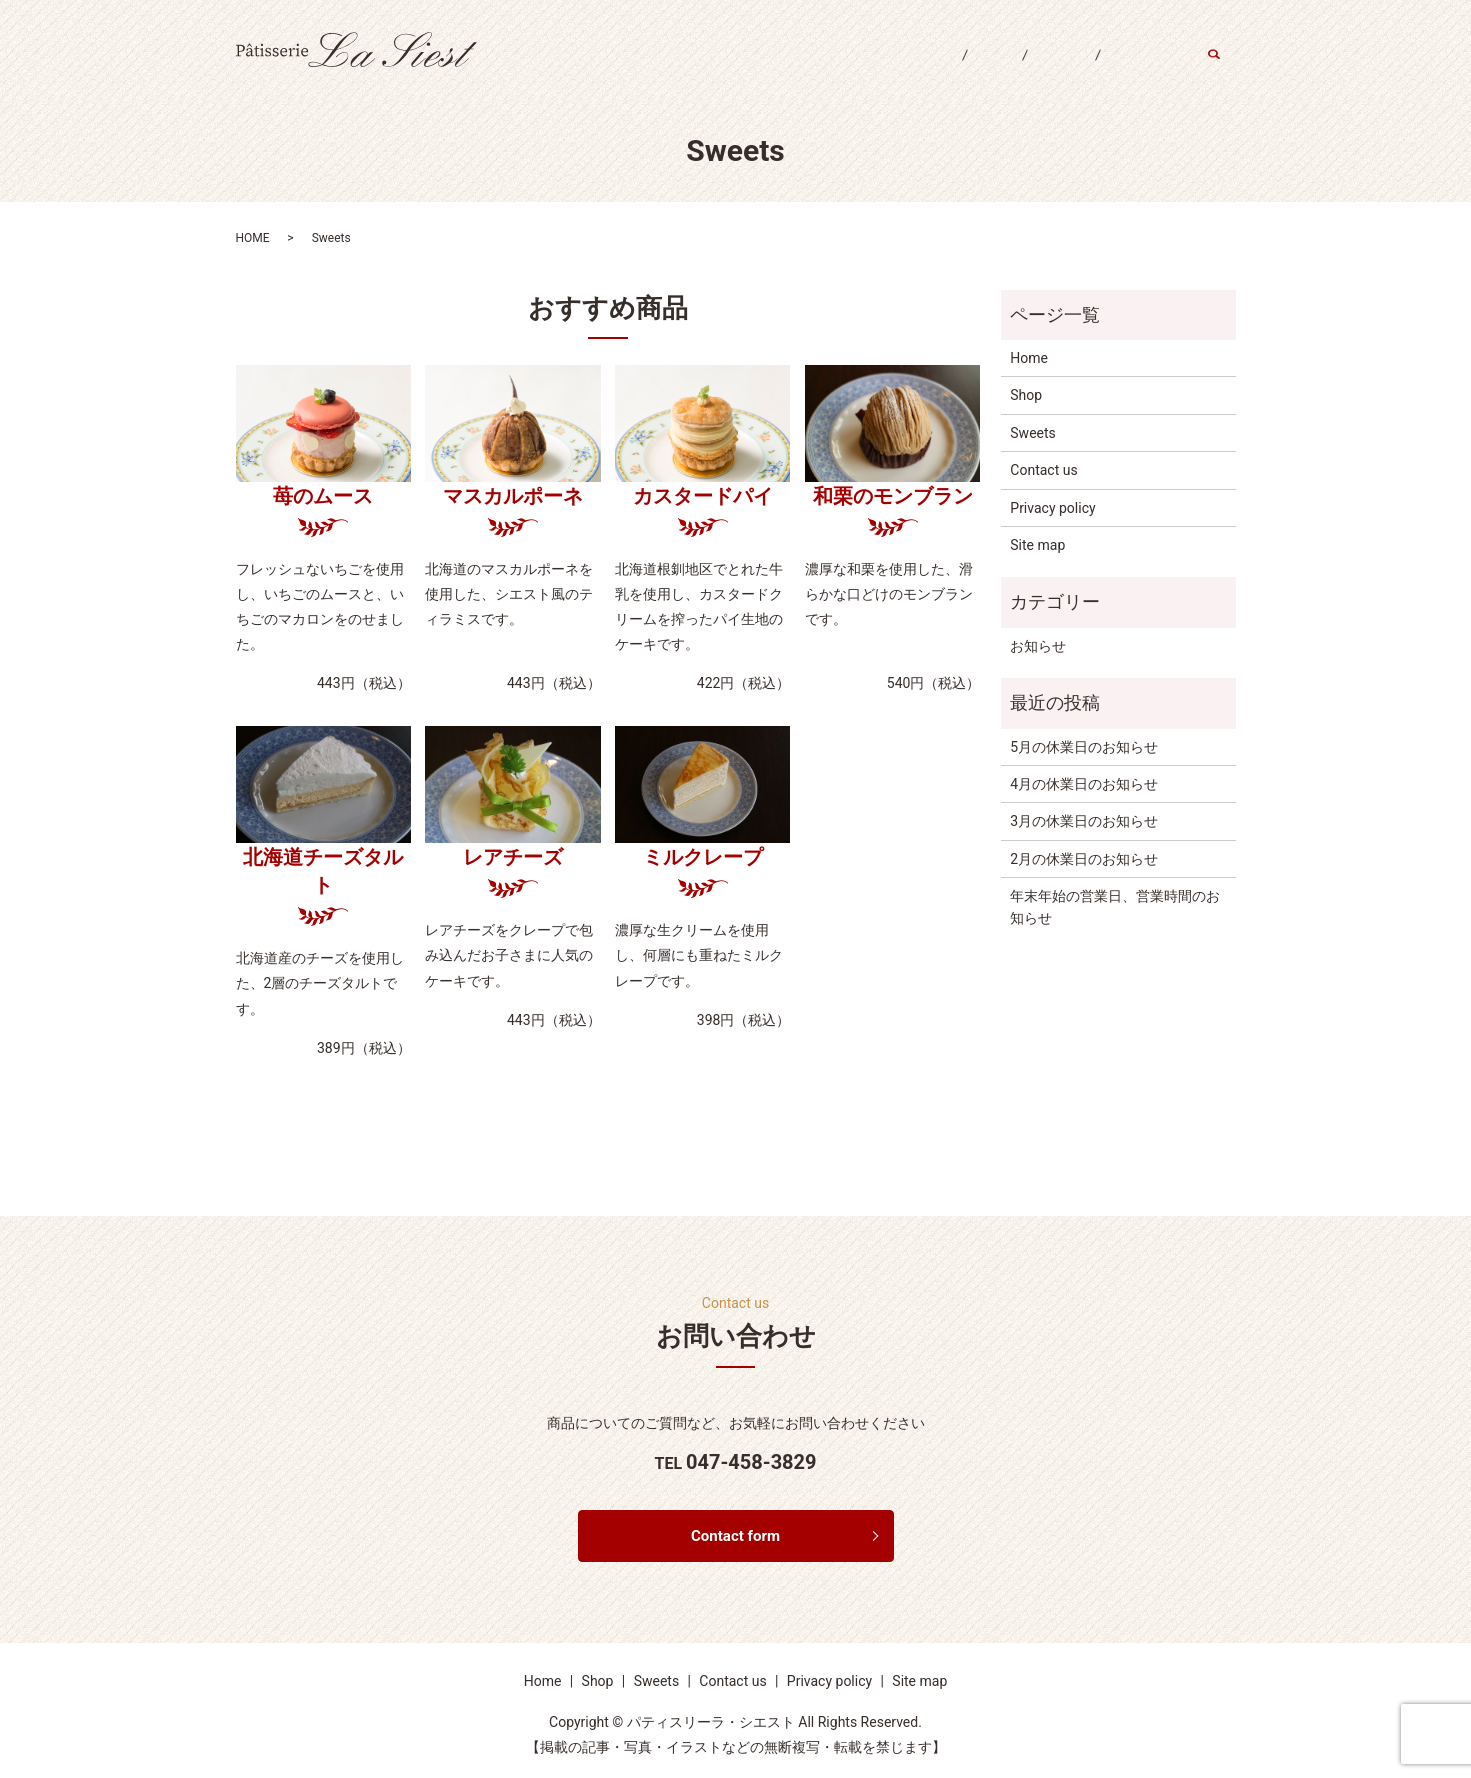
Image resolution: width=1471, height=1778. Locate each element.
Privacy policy (1052, 508)
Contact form (735, 1536)
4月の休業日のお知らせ (1084, 784)
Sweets (1041, 68)
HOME (253, 238)
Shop (960, 68)
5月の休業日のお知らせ (1084, 747)
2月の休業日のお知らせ (1084, 859)
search (1225, 69)
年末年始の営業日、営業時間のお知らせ (1115, 907)
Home (883, 68)
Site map (1037, 545)
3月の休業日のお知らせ (1084, 821)
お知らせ (1038, 646)
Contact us (1138, 68)
